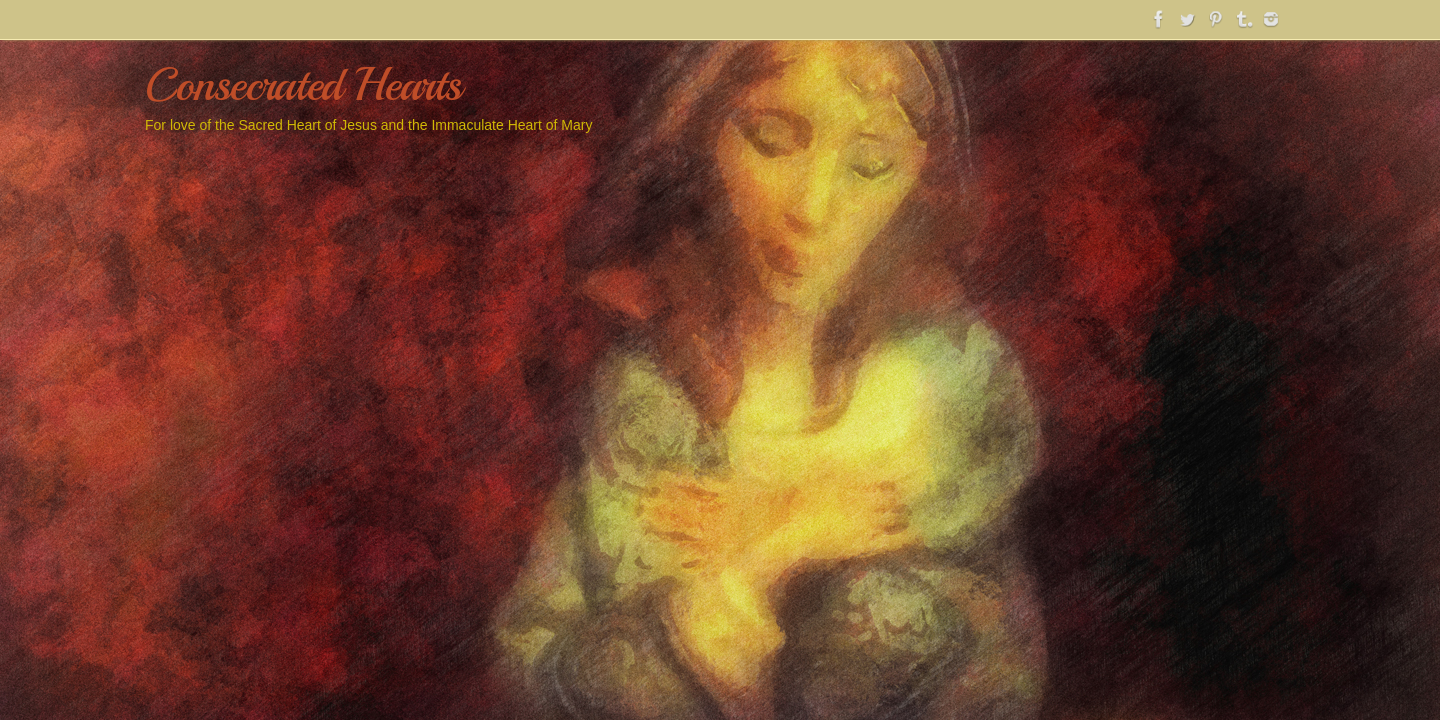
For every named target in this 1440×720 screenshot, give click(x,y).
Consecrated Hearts (302, 85)
